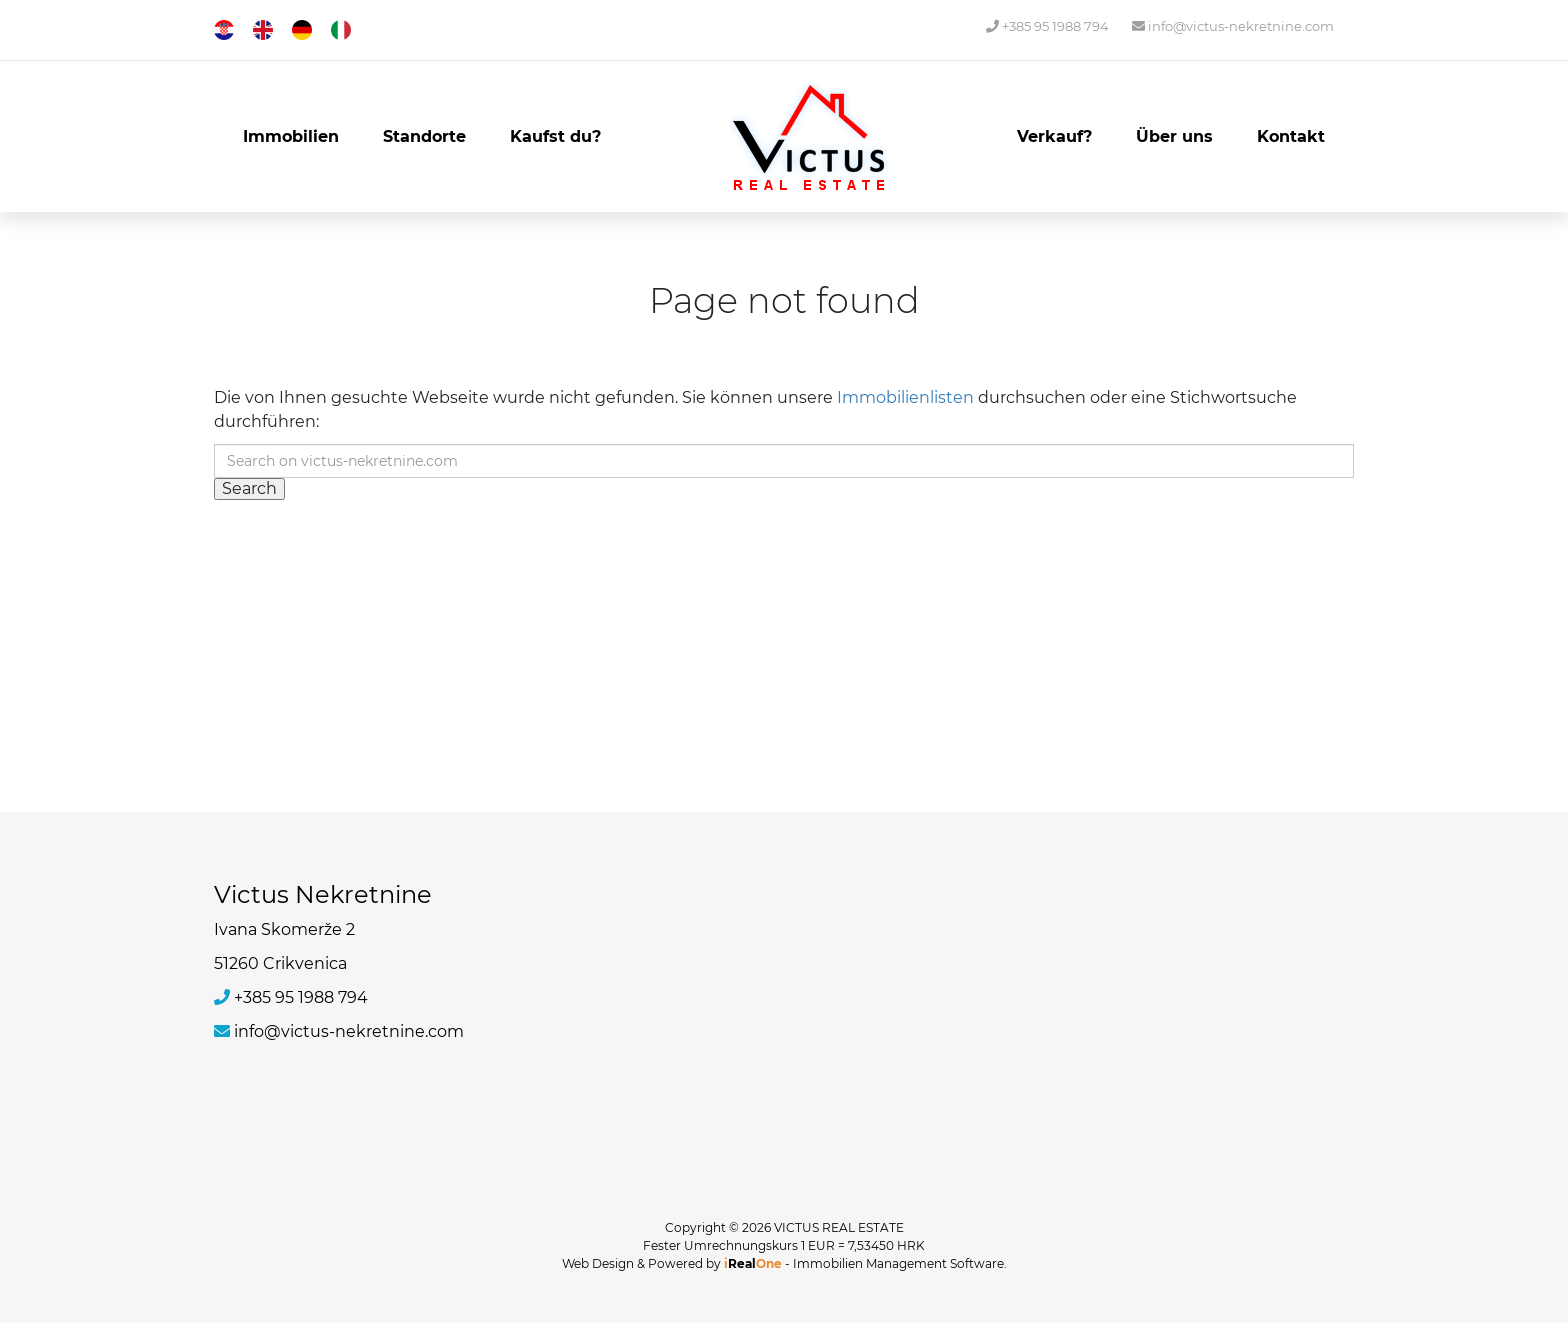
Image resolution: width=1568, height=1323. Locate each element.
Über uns (1174, 136)
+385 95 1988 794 (1047, 26)
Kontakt (1291, 136)
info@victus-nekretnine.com (1233, 26)
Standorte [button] (424, 136)
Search (249, 488)
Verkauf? (1054, 136)
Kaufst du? (555, 136)
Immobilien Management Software (898, 1263)
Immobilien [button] (291, 136)
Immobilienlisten (905, 397)
